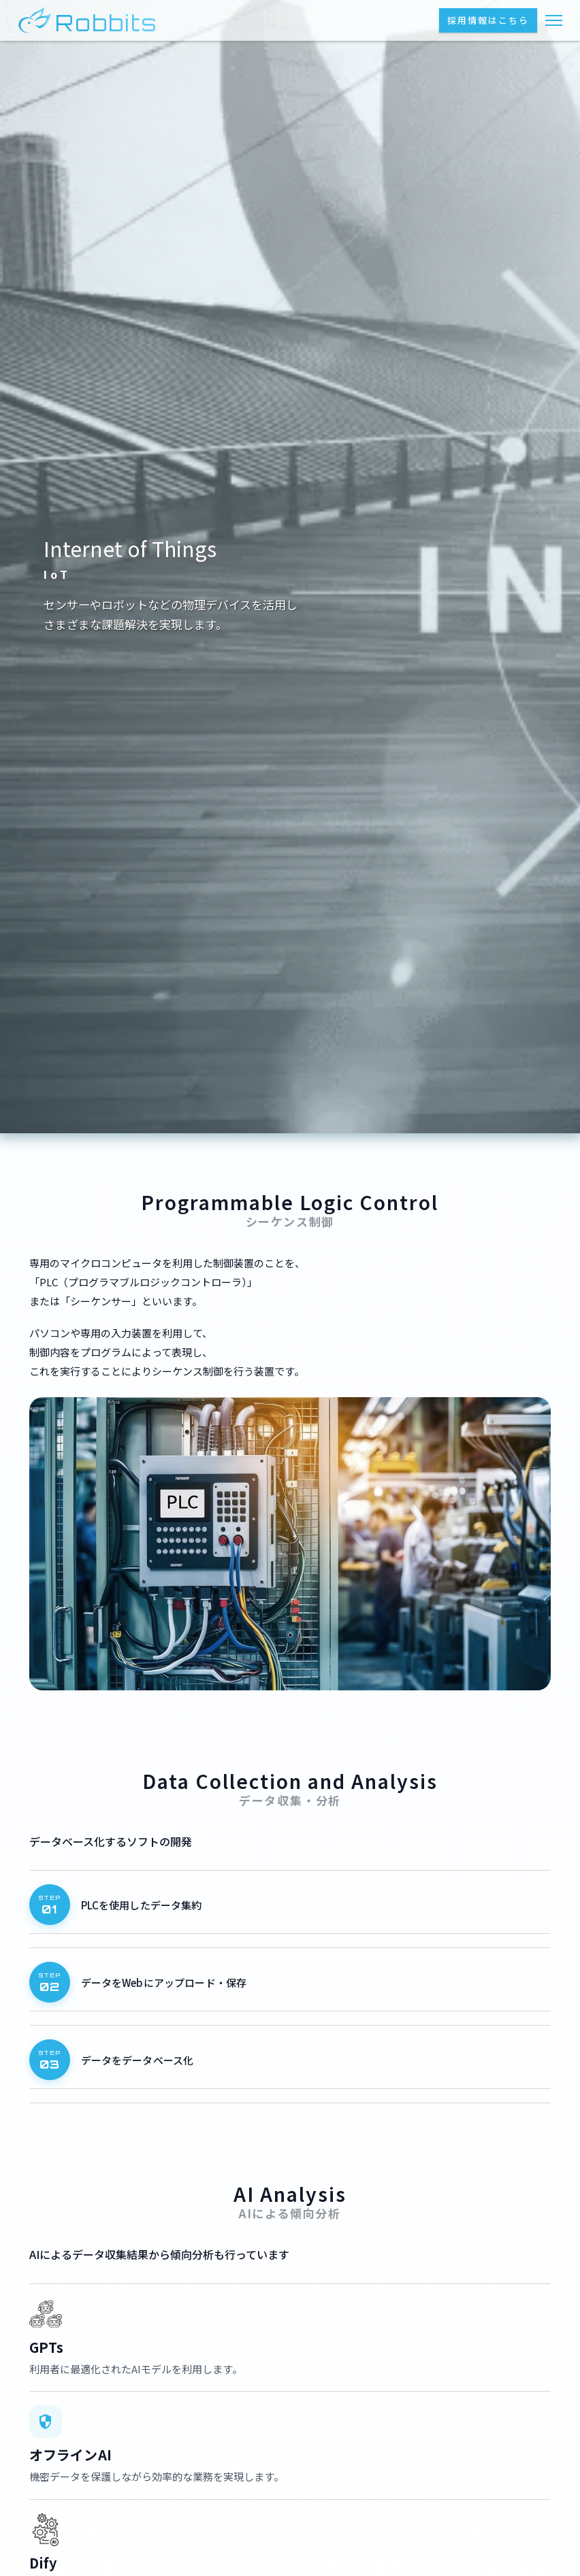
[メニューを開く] (553, 20)
